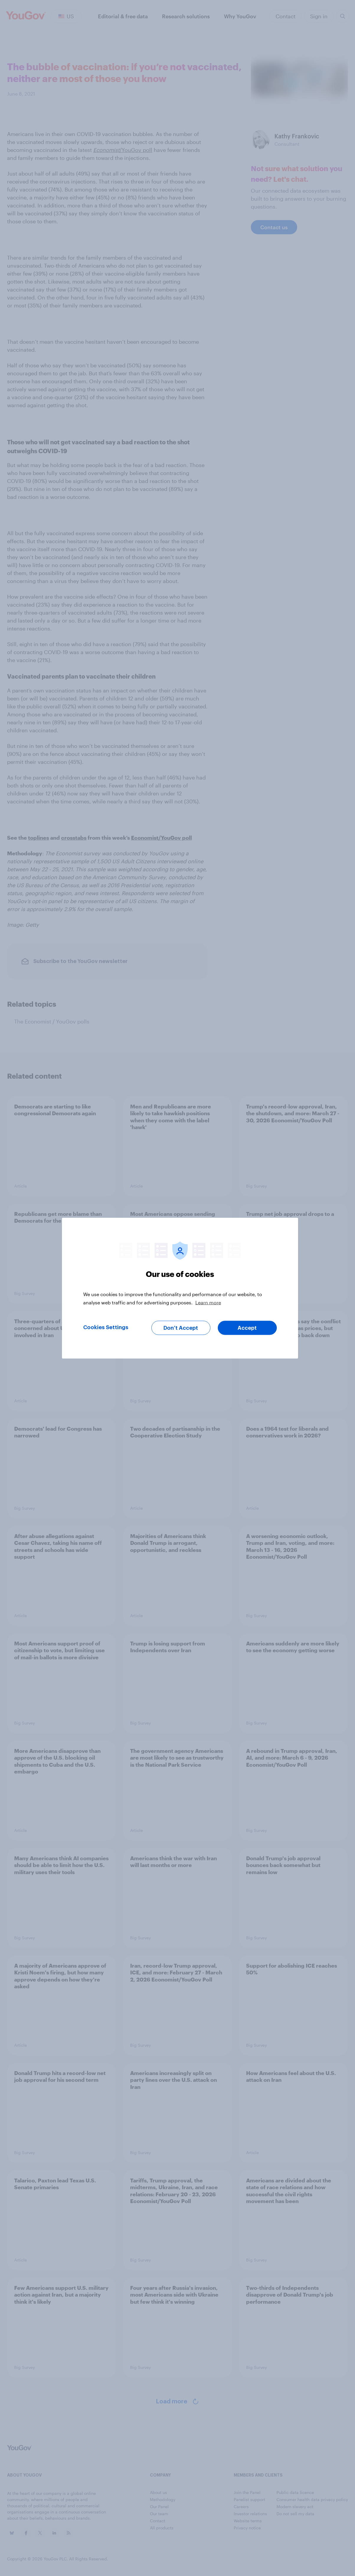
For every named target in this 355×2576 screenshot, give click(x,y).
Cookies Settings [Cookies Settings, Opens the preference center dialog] (105, 1327)
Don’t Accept (180, 1327)
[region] (180, 1288)
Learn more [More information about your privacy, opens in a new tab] (208, 1302)
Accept (247, 1327)
